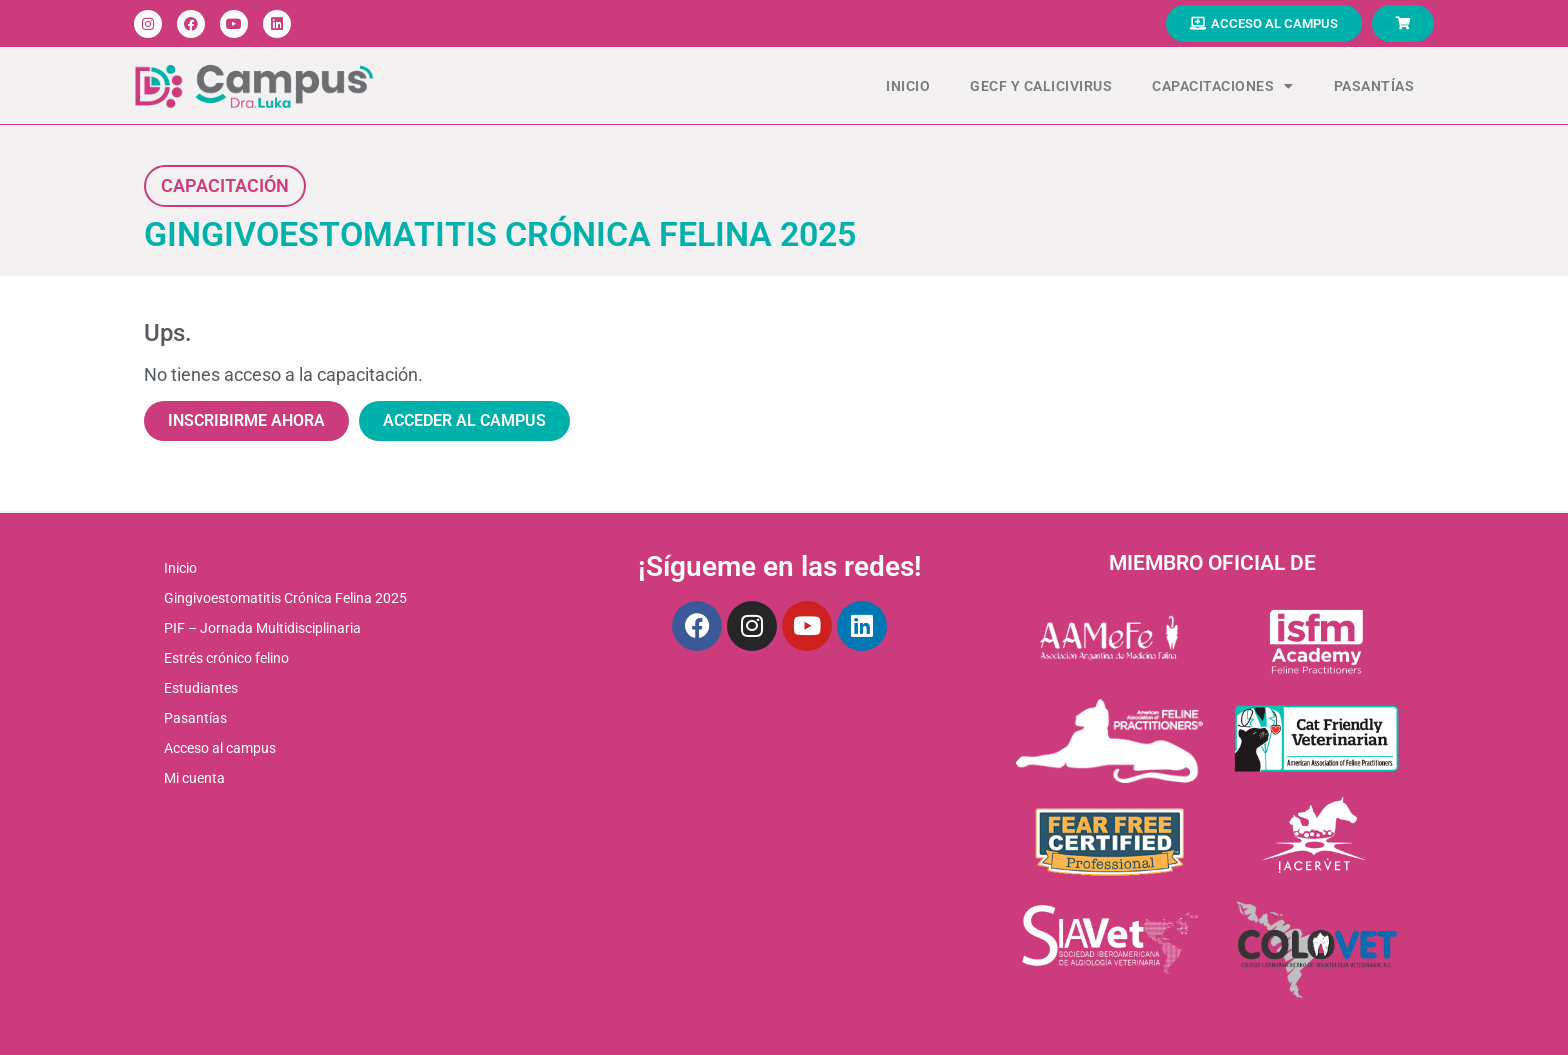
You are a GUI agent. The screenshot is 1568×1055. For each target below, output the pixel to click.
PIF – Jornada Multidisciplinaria (262, 628)
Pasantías (1374, 86)
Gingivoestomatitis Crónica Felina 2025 (285, 598)
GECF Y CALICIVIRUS (1041, 86)
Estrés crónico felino (226, 658)
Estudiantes (201, 688)
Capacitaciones (1223, 86)
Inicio (908, 86)
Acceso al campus (220, 748)
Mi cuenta (194, 778)
